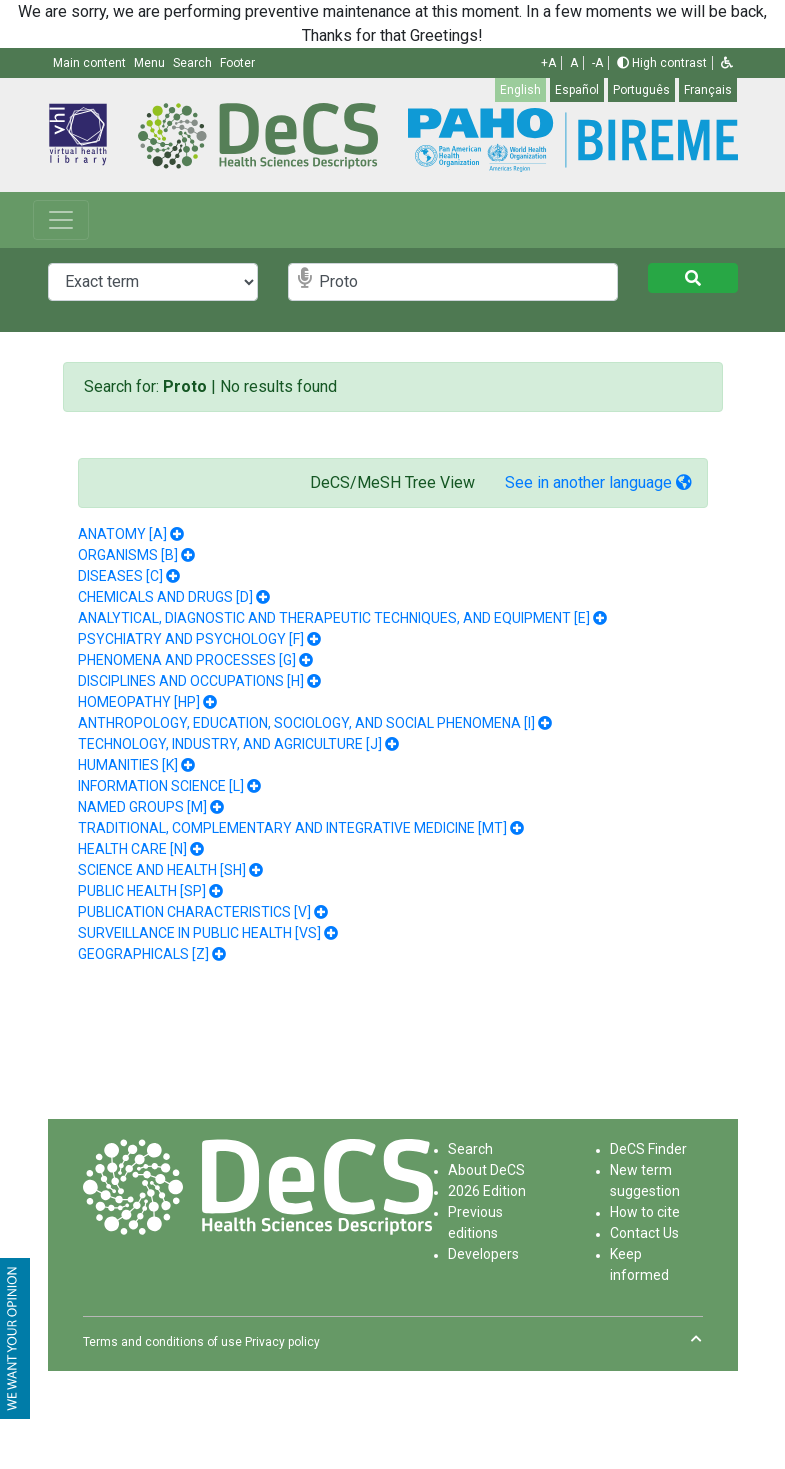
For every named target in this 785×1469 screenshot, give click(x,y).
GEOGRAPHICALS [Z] (143, 954)
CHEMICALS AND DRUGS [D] (165, 597)
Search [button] (194, 63)
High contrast (662, 63)
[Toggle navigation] (61, 220)
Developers (483, 1254)
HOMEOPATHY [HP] (139, 702)
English (520, 90)
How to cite (645, 1212)
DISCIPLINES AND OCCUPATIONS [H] (191, 681)
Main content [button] (91, 63)
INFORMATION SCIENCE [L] (161, 786)
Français (708, 90)
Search (470, 1149)
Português (641, 90)
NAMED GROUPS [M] (142, 807)
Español (577, 90)
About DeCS (486, 1170)
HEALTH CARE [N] (132, 849)
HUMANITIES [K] (128, 765)
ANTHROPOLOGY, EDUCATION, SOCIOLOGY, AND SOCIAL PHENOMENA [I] (306, 723)
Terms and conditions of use (162, 1342)
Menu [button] (151, 63)
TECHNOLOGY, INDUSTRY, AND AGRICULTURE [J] (230, 744)
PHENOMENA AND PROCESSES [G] (187, 660)
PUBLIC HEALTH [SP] (142, 891)
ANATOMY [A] (122, 534)
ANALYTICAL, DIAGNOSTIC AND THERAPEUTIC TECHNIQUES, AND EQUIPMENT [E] (334, 618)
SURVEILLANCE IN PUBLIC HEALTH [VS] (199, 933)
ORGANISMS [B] (128, 555)
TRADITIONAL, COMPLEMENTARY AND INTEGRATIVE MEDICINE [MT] (292, 828)
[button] (727, 63)
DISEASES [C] (120, 576)
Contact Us (644, 1233)
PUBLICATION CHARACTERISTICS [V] (194, 912)
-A (597, 63)
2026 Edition (487, 1191)
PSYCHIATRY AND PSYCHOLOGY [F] (191, 639)
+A (548, 63)
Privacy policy (282, 1342)
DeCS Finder (648, 1149)
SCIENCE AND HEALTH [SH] (162, 870)
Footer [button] (237, 63)
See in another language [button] (598, 482)
